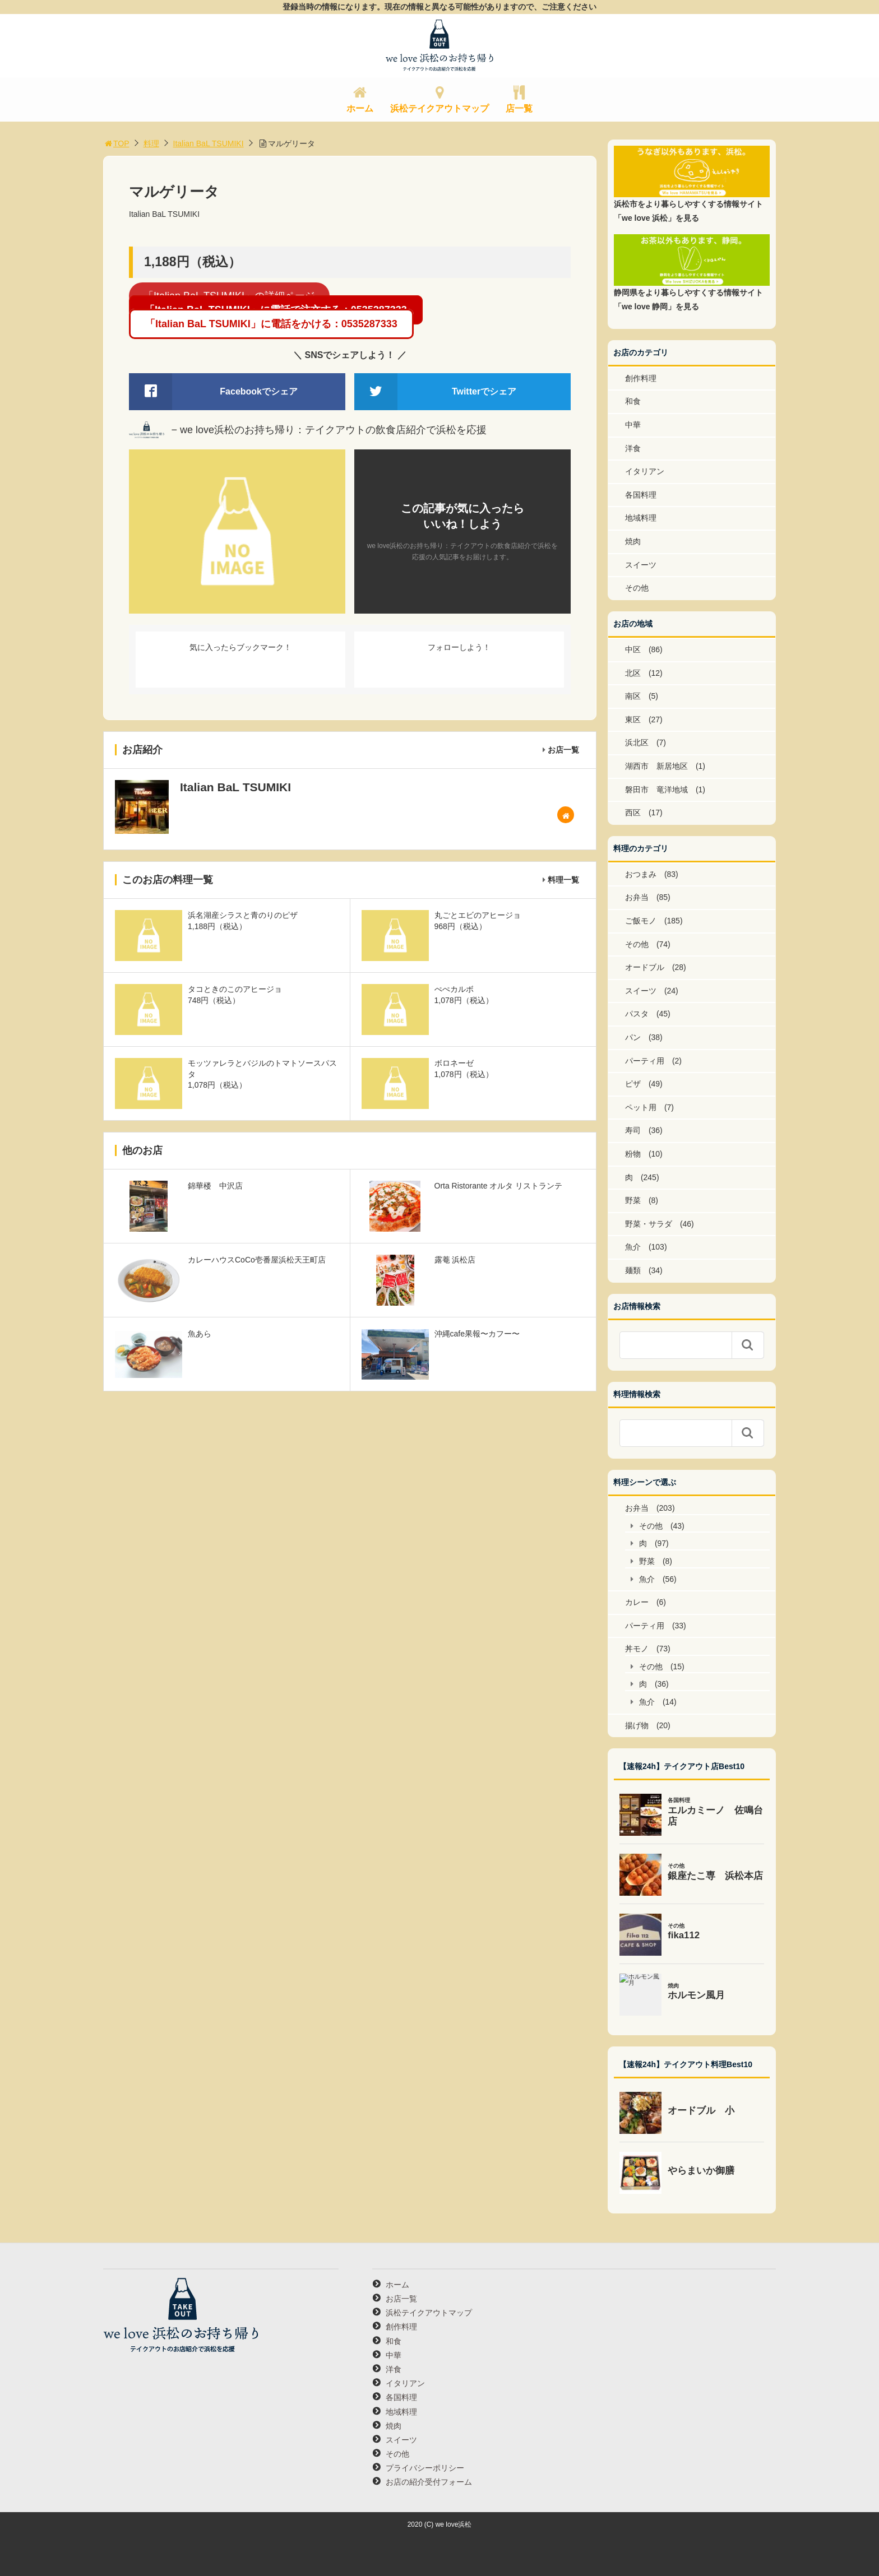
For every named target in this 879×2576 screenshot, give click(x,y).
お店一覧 (563, 749)
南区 (633, 695)
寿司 (633, 1130)
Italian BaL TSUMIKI (208, 143)
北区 (633, 673)
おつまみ (640, 874)
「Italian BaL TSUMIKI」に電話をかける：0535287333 (271, 323)
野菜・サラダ (648, 1223)
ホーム (359, 108)
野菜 (633, 1200)
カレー (637, 1602)
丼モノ (637, 1648)
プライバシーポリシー (425, 2467)
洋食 (633, 448)
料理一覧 (563, 879)
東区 (633, 719)
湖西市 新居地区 (656, 766)
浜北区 (637, 742)
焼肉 (633, 541)
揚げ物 (637, 1725)
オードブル (644, 967)
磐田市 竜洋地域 (656, 789)
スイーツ (640, 564)
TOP (116, 143)
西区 (633, 812)
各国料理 (640, 494)
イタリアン (644, 471)
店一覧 (519, 108)
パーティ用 (644, 1060)
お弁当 (637, 897)
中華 (633, 424)
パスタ (637, 1013)
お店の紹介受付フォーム (429, 2481)
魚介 (633, 1246)
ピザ (633, 1083)
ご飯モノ (640, 920)
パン (633, 1037)
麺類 (633, 1270)
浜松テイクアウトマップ (439, 108)
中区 (633, 649)
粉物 (633, 1153)
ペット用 (640, 1107)
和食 (633, 401)
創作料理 (640, 378)
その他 (637, 587)
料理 (151, 143)
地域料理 (640, 517)
